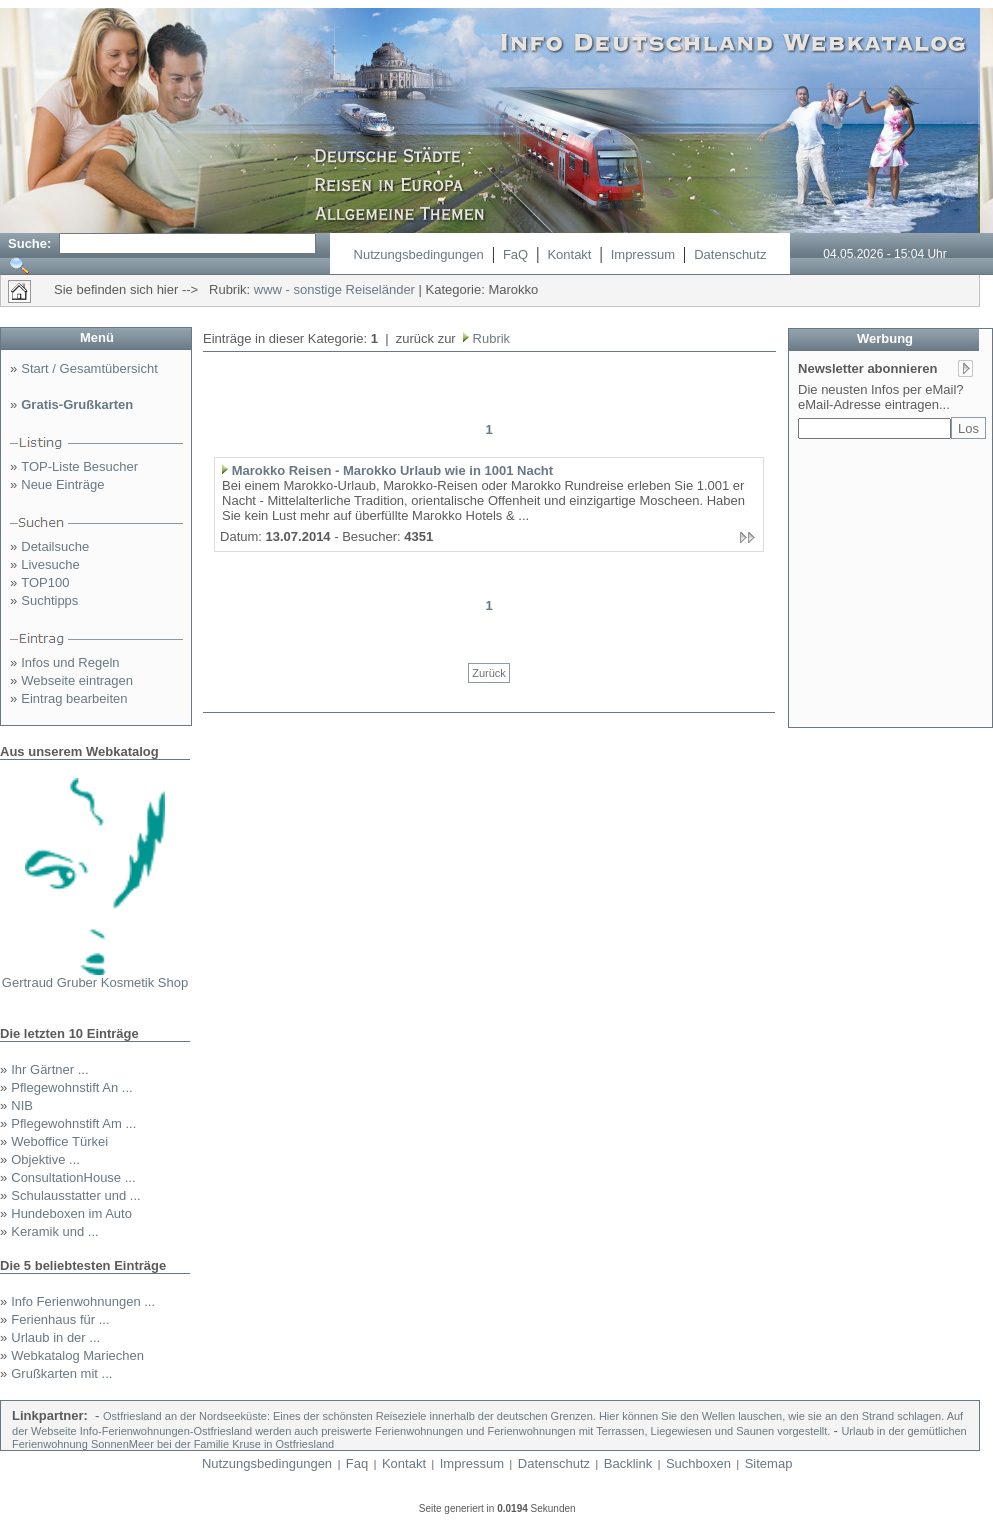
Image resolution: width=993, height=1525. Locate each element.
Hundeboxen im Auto (71, 1213)
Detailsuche (55, 546)
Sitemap (769, 1463)
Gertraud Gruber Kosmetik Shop (95, 982)
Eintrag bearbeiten (74, 698)
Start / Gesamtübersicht (89, 368)
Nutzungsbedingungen (419, 254)
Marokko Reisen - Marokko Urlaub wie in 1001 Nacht (393, 470)
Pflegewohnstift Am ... (73, 1123)
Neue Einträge (62, 484)
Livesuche (50, 564)
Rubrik (489, 338)
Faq (357, 1463)
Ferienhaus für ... (60, 1319)
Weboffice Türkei (59, 1141)
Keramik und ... (54, 1231)
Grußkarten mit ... (61, 1373)
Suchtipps (49, 600)
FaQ (515, 254)
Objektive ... (45, 1159)
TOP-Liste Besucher (79, 466)
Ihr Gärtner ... (49, 1069)
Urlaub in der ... (55, 1337)
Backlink (628, 1463)
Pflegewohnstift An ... (71, 1087)
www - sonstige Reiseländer (334, 289)
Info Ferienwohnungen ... (83, 1301)
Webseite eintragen (77, 680)
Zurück (489, 673)
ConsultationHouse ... (73, 1177)
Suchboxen (698, 1463)
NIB (22, 1105)
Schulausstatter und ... (75, 1195)
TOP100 (45, 582)
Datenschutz (730, 254)
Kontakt (569, 254)
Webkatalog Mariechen (77, 1355)
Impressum (643, 254)
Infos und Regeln (70, 662)
